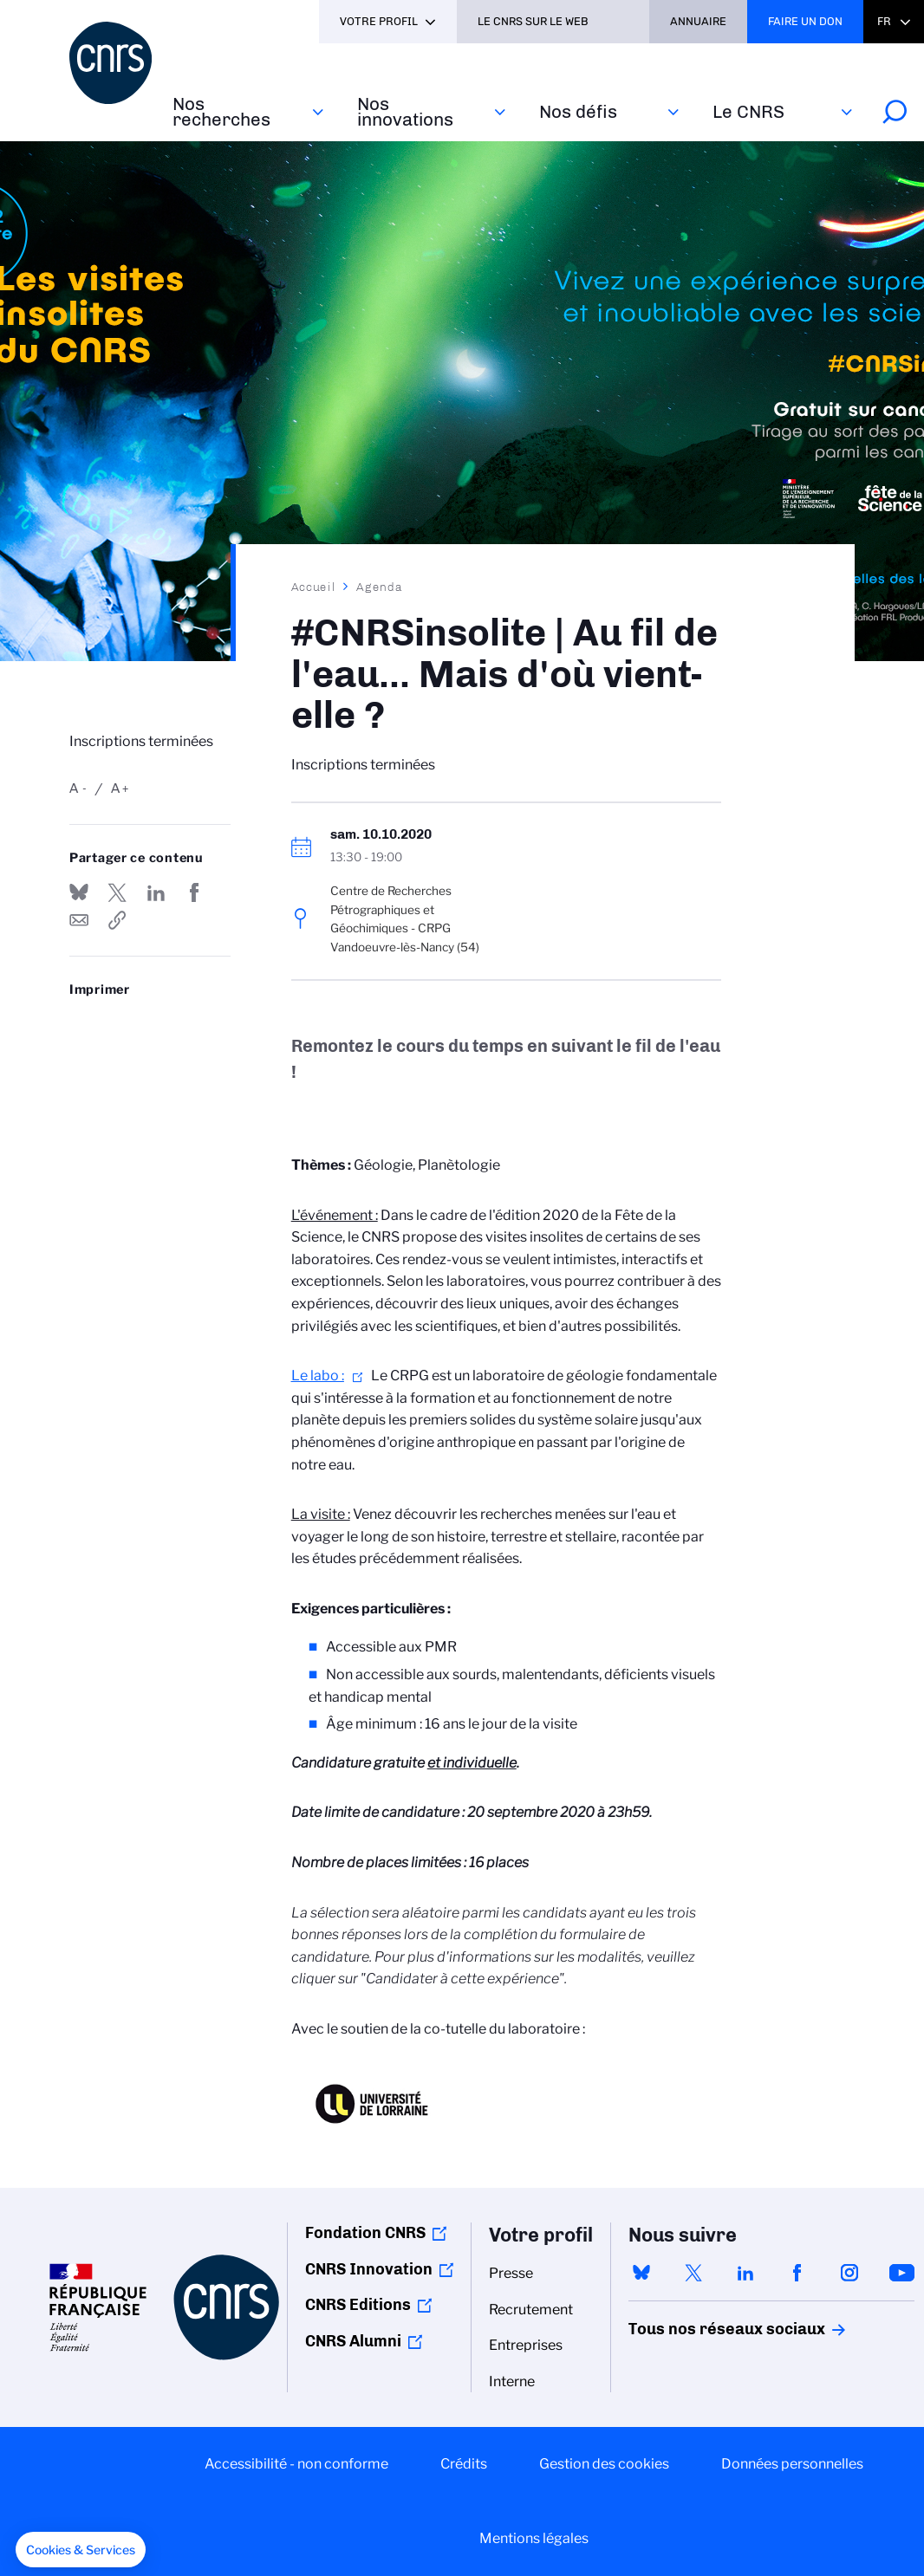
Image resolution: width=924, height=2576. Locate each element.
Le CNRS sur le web (533, 21)
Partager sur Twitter (117, 892)
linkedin (745, 2272)
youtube (901, 2272)
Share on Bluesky (78, 892)
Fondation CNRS (365, 2232)
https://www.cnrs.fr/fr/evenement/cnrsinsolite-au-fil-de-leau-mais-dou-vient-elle (117, 920)
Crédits (463, 2464)
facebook (797, 2272)
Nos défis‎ (578, 111)
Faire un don (805, 21)
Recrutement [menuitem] (531, 2309)
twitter (693, 2272)
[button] (81, 2550)
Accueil (313, 587)
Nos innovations (405, 111)
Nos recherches (221, 111)
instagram (849, 2272)
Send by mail (78, 920)
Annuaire (698, 21)
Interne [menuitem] (512, 2381)
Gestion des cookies (604, 2464)
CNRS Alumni (353, 2341)
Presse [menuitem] (511, 2273)
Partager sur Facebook (194, 892)
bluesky (641, 2272)
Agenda (379, 587)
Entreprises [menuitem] (526, 2345)
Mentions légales (534, 2538)
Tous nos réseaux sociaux (696, 2329)
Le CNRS (748, 111)
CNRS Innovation (369, 2269)
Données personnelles (792, 2464)
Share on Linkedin (156, 892)
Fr (884, 21)
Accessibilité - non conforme (296, 2464)
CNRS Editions (358, 2304)
